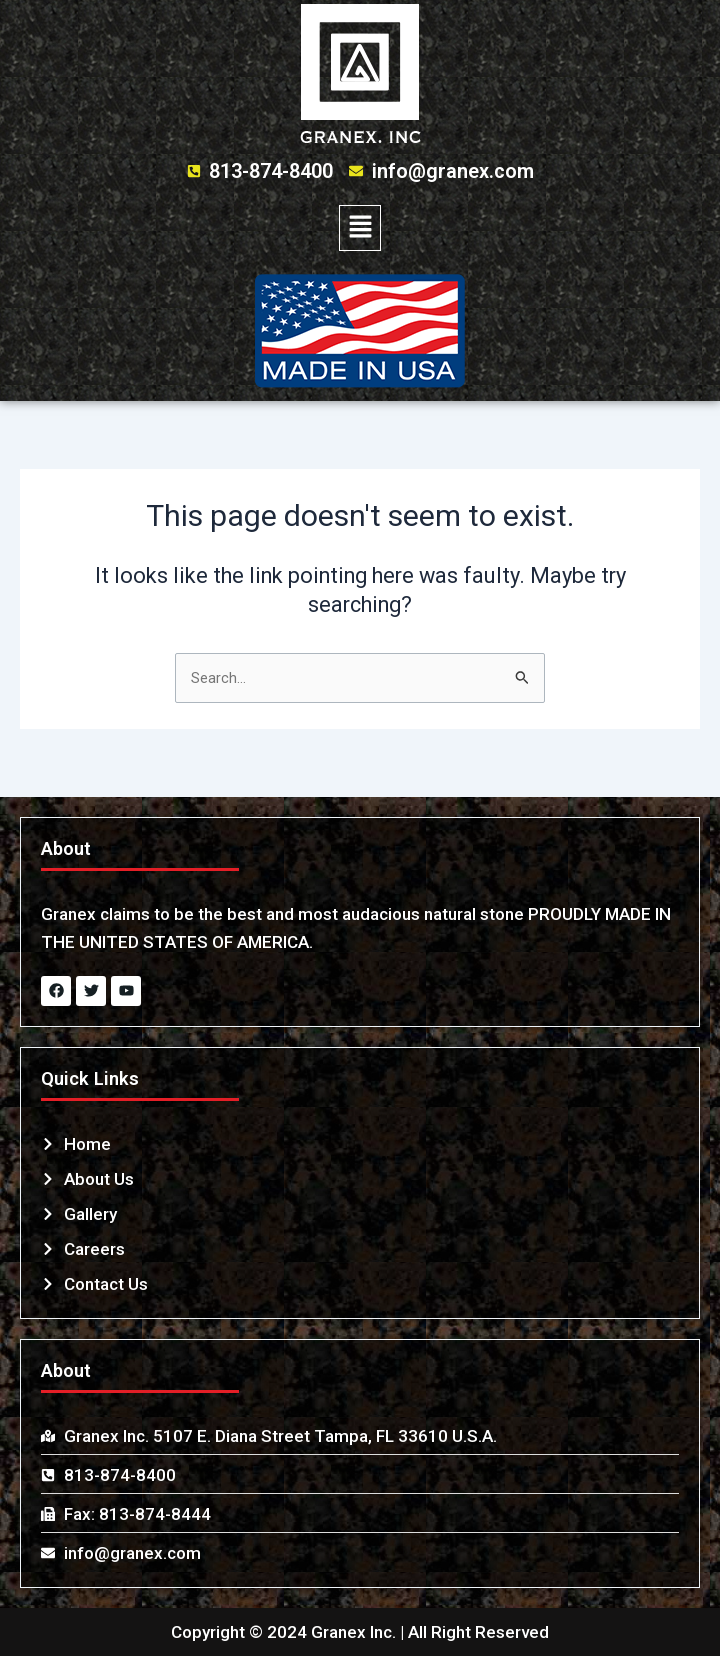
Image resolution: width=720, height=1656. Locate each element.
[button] (360, 228)
